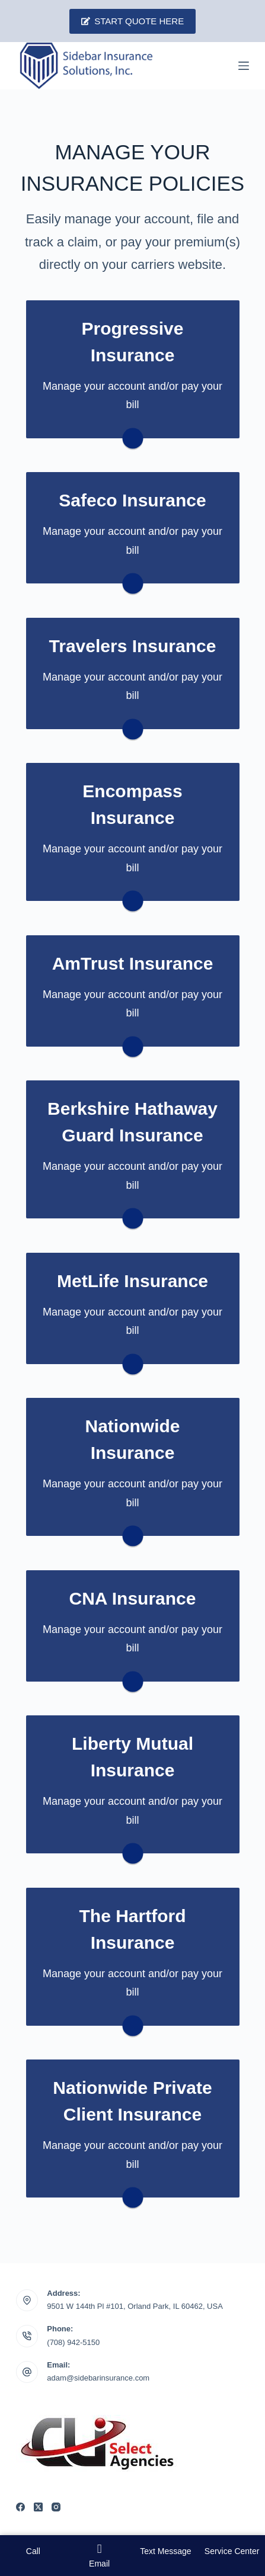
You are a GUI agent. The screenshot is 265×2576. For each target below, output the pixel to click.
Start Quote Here (132, 21)
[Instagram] (56, 2507)
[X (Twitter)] (38, 2507)
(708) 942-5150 (73, 2342)
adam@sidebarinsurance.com (98, 2377)
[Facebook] (20, 2507)
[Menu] (243, 65)
